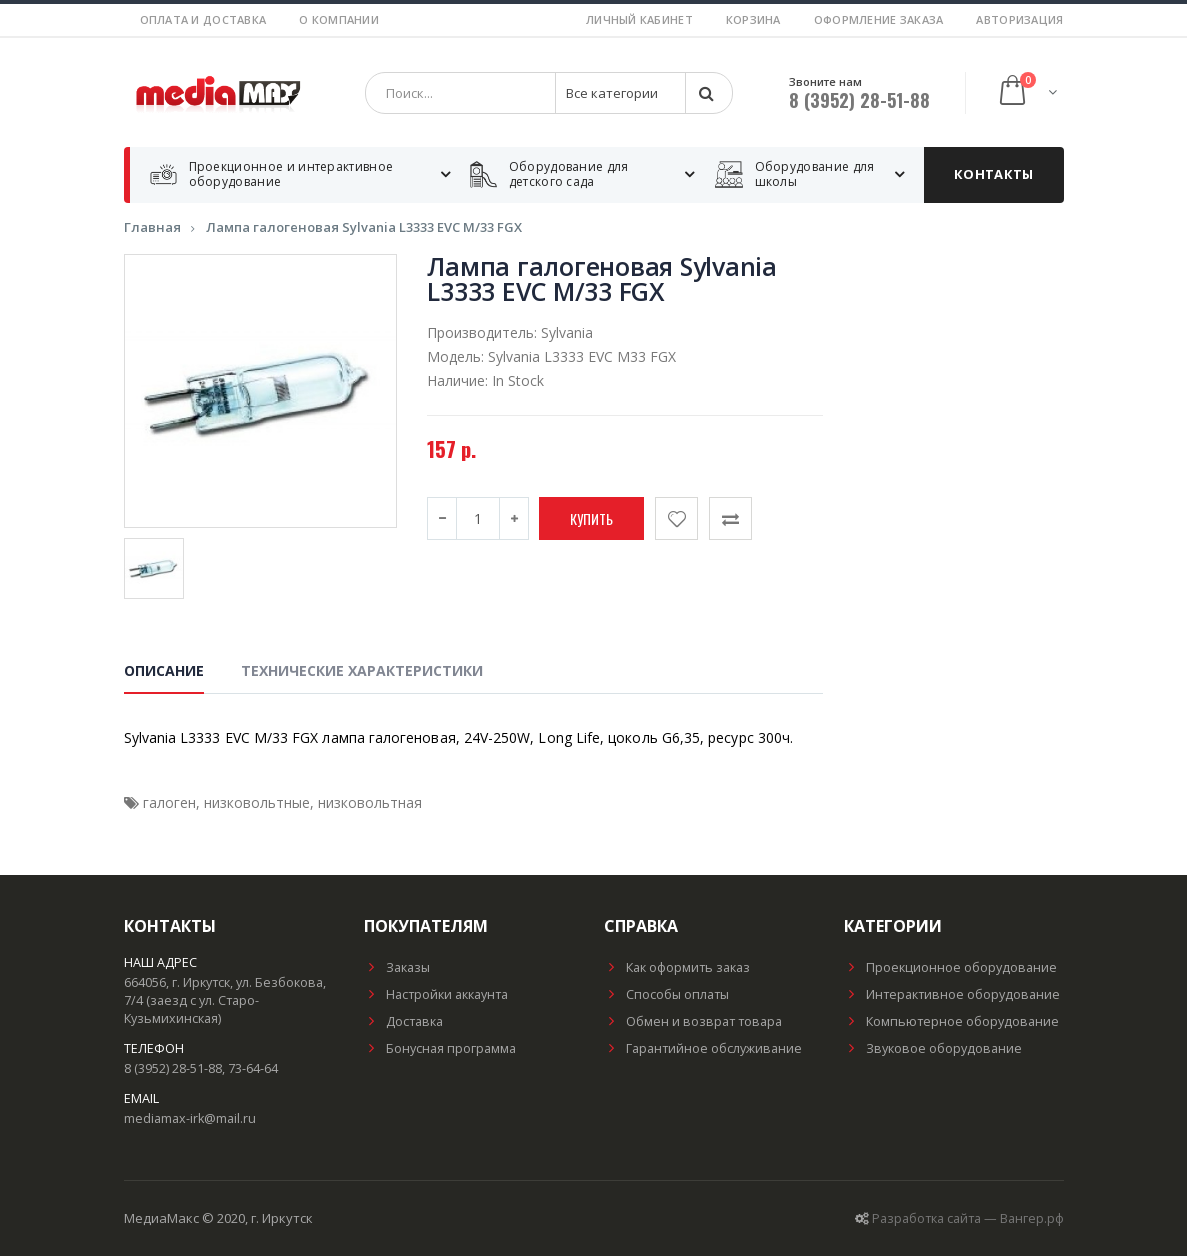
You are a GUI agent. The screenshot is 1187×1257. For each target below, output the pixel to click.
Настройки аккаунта (436, 995)
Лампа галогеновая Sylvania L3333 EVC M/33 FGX (364, 228)
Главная (152, 228)
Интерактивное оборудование (952, 995)
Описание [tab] (164, 671)
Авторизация (1019, 19)
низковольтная (370, 803)
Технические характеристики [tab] (362, 671)
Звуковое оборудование (933, 1049)
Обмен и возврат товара (693, 1022)
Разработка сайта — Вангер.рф (968, 1219)
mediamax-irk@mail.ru (190, 1119)
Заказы (397, 968)
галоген (169, 803)
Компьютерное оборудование (951, 1022)
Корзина (753, 19)
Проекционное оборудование (950, 968)
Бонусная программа (440, 1049)
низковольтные (257, 803)
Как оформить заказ (677, 968)
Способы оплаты (666, 995)
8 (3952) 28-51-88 (859, 100)
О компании (339, 19)
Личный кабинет (639, 19)
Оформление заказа (879, 19)
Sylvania (567, 333)
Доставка (403, 1022)
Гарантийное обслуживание (703, 1049)
